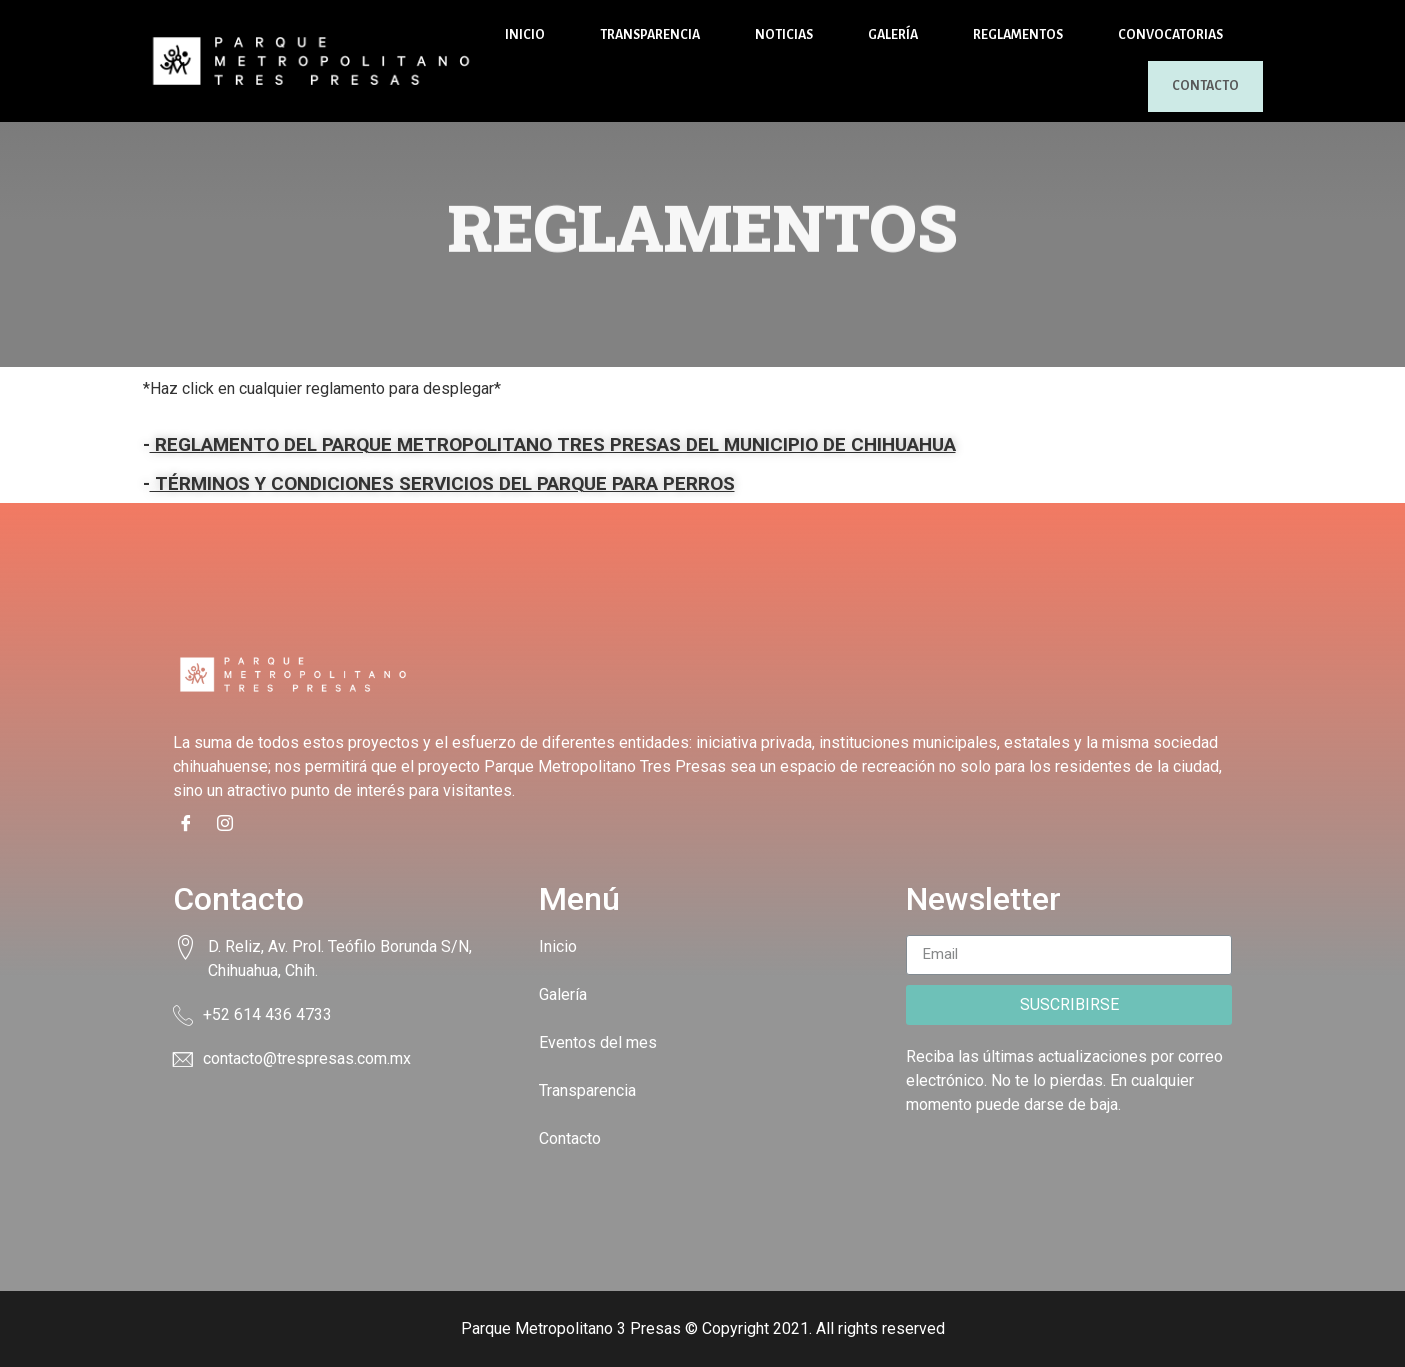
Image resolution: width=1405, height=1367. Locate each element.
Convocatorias (1170, 35)
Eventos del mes (598, 1042)
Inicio (525, 35)
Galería (893, 35)
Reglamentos (1018, 35)
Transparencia (650, 35)
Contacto (1189, 86)
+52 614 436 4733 (267, 1014)
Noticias (784, 35)
